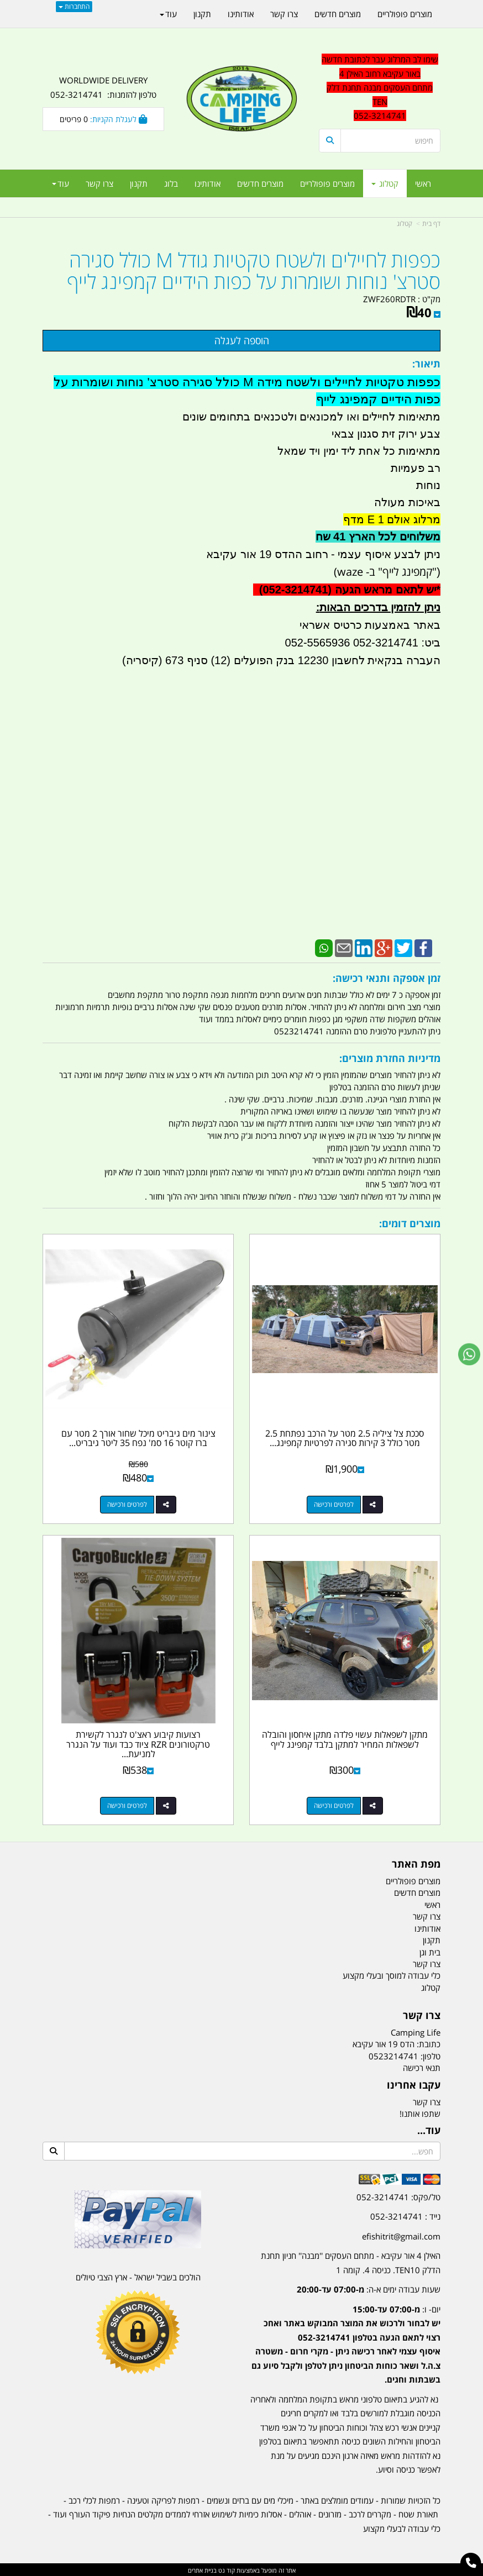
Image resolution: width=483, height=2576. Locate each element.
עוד (60, 183)
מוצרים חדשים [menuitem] (260, 183)
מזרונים (330, 2512)
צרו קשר (426, 2100)
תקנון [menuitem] (139, 183)
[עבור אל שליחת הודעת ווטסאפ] (469, 1354)
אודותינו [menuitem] (208, 183)
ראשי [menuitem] (423, 183)
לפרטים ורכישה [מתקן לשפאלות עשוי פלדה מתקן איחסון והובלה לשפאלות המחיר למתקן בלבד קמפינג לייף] (334, 1804)
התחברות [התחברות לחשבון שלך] (74, 6)
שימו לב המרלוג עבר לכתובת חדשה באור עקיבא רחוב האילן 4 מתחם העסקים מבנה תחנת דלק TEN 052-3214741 (380, 87)
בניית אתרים (202, 2568)
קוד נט (226, 2568)
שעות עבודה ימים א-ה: (368, 2287)
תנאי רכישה (421, 2066)
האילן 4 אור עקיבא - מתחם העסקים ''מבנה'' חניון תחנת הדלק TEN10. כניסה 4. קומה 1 (350, 2261)
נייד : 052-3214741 (405, 2214)
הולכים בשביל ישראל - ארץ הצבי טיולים (138, 2275)
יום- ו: (345, 2343)
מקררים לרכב (370, 2512)
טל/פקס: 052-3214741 (398, 2195)
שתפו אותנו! (420, 2111)
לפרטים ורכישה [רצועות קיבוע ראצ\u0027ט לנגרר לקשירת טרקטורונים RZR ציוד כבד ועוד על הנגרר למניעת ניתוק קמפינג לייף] (127, 1804)
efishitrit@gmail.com (401, 2234)
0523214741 (393, 2054)
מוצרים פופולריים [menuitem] (327, 183)
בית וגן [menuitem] (429, 1950)
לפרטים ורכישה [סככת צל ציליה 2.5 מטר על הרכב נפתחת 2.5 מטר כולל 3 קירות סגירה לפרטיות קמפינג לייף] (334, 1503)
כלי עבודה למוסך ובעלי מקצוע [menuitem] (391, 1974)
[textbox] (345, 2335)
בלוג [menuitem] (171, 183)
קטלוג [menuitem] (384, 183)
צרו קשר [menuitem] (99, 183)
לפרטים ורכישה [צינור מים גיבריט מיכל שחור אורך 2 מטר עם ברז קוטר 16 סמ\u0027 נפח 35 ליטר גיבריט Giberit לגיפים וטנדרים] (127, 1503)
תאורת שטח (418, 2512)
